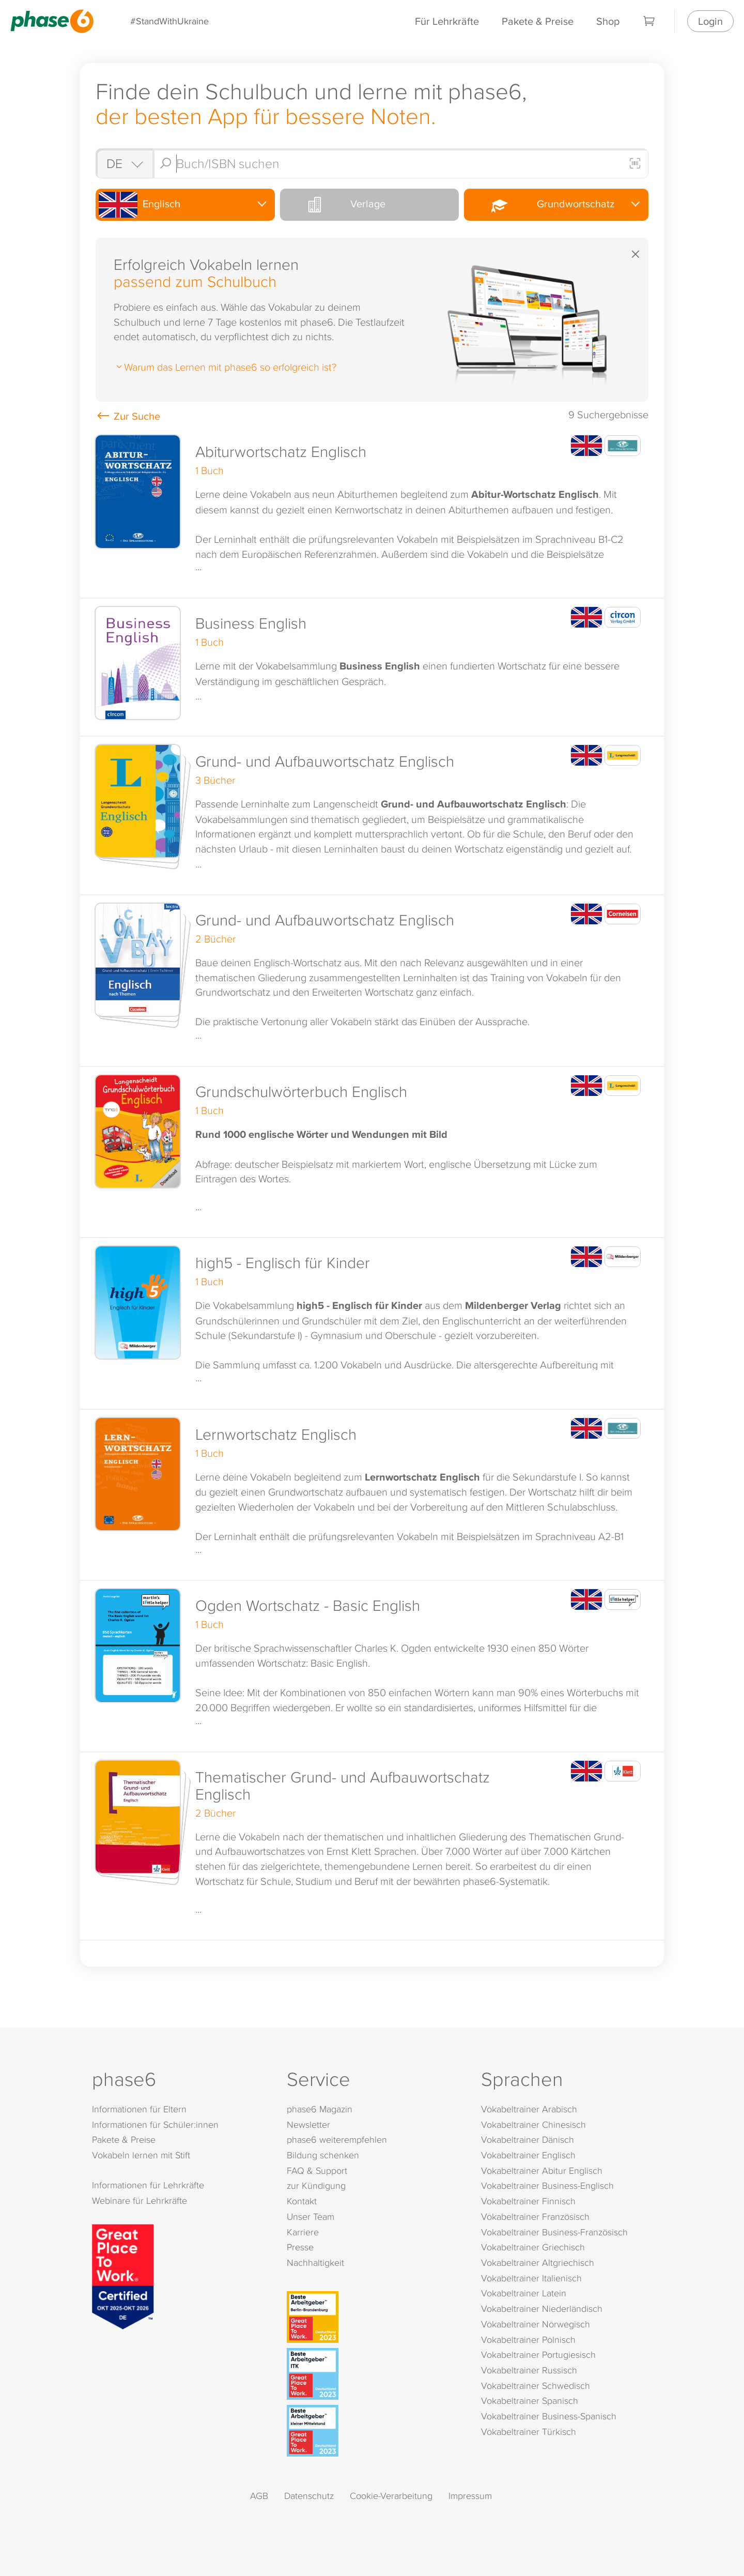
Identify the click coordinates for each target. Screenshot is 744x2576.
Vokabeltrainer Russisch (529, 2370)
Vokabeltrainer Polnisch (528, 2339)
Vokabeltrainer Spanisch (529, 2400)
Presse (300, 2246)
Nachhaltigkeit (315, 2262)
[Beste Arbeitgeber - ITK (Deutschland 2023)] (374, 2374)
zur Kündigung (316, 2185)
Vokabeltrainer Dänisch (527, 2139)
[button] (372, 513)
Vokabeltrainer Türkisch (528, 2431)
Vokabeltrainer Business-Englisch (547, 2185)
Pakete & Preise (538, 20)
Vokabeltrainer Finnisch (528, 2200)
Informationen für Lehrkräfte (148, 2184)
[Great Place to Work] (123, 2274)
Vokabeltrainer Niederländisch (541, 2308)
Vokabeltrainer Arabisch (529, 2108)
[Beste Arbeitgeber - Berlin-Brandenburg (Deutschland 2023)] (374, 2317)
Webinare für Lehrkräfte (139, 2200)
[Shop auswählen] (124, 163)
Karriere (303, 2232)
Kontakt (302, 2200)
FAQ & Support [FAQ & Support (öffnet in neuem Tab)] (317, 2170)
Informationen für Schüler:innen (155, 2124)
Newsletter (308, 2124)
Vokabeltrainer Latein (523, 2293)
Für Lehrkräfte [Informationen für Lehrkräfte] (447, 20)
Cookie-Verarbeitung (391, 2495)
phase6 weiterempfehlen (337, 2139)
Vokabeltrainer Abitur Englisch (541, 2170)
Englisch (139, 205)
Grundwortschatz (540, 204)
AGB (259, 2495)
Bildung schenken (323, 2154)
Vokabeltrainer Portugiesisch (538, 2354)
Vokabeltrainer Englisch (528, 2154)
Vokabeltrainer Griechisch (533, 2246)
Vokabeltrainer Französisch (535, 2216)
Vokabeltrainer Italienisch (531, 2278)
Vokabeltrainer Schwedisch (535, 2385)
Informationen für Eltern (139, 2108)
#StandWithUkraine (169, 20)
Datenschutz (309, 2495)
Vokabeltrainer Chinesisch (533, 2124)
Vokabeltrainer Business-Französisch (554, 2232)
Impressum (470, 2495)
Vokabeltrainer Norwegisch (535, 2324)
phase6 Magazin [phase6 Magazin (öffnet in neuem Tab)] (319, 2108)
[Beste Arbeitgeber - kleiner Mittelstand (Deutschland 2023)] (374, 2431)
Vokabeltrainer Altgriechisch (537, 2262)
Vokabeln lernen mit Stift (141, 2154)
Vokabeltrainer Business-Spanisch (548, 2416)
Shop (607, 20)
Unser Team (310, 2216)
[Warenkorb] (649, 21)
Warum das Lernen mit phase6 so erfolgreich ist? (225, 366)
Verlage (334, 205)
